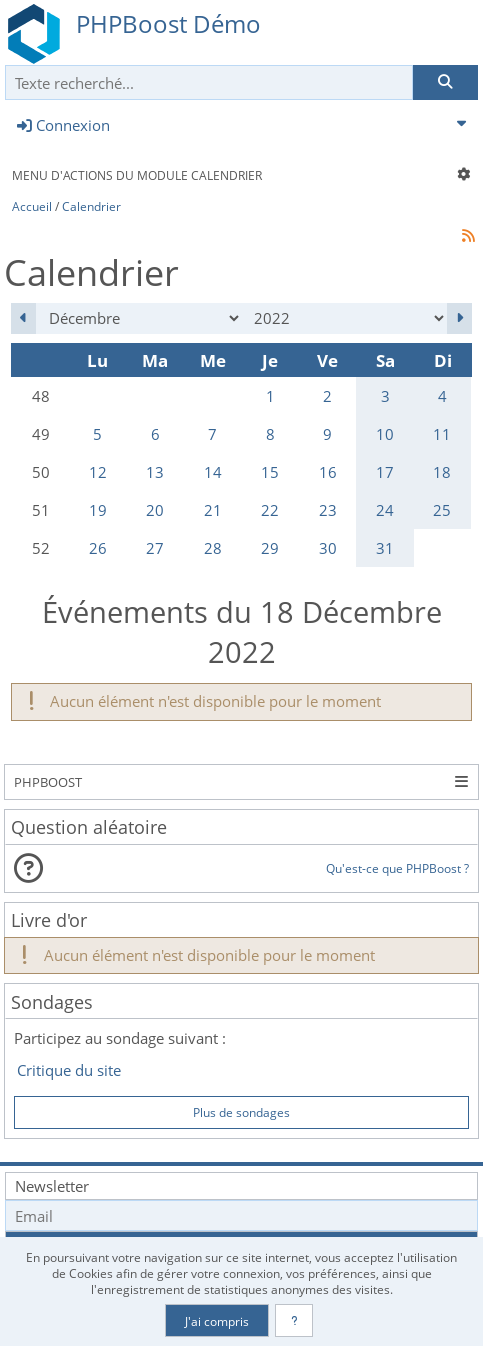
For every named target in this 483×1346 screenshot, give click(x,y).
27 (155, 548)
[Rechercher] (445, 82)
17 (385, 472)
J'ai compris (217, 1321)
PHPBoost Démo (168, 24)
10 (385, 434)
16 (328, 472)
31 (385, 548)
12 (98, 472)
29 (270, 548)
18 (442, 472)
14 (213, 472)
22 (270, 510)
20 (155, 510)
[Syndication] (469, 235)
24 (385, 510)
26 (98, 548)
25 (442, 510)
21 (213, 510)
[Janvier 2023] (459, 318)
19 (98, 510)
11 (442, 434)
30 (328, 548)
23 (328, 510)
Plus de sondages (241, 1112)
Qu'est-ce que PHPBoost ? (397, 868)
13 (155, 472)
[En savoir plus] (294, 1320)
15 (270, 472)
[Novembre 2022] (23, 318)
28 (213, 548)
